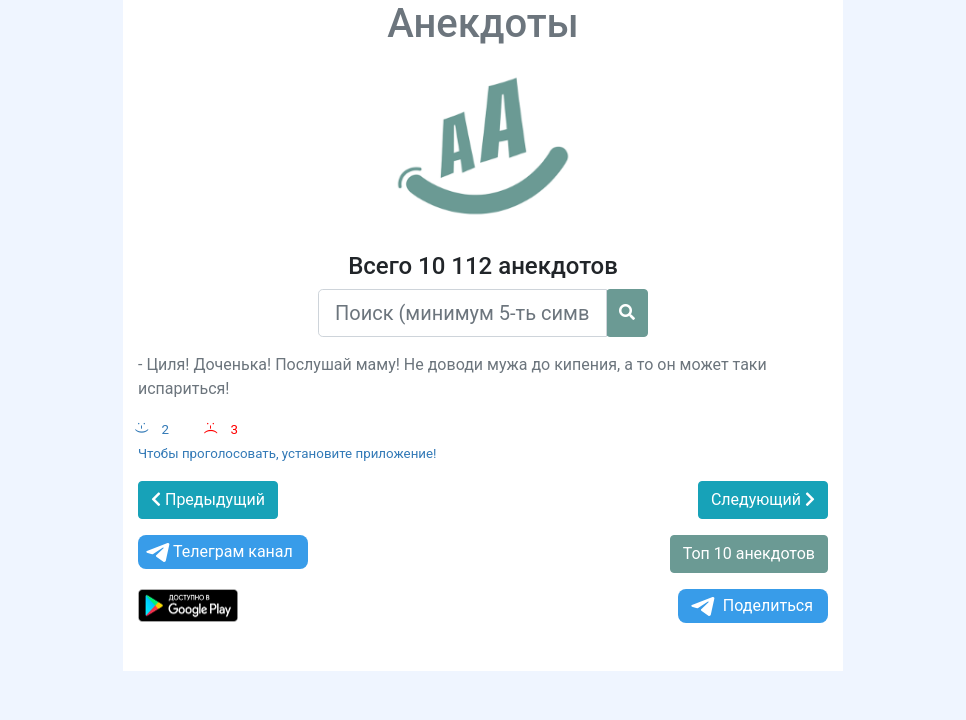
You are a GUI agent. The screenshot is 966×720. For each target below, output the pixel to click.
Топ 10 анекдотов (749, 553)
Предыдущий (208, 499)
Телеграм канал (218, 552)
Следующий (763, 499)
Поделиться (750, 606)
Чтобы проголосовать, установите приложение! (287, 453)
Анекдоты (483, 23)
